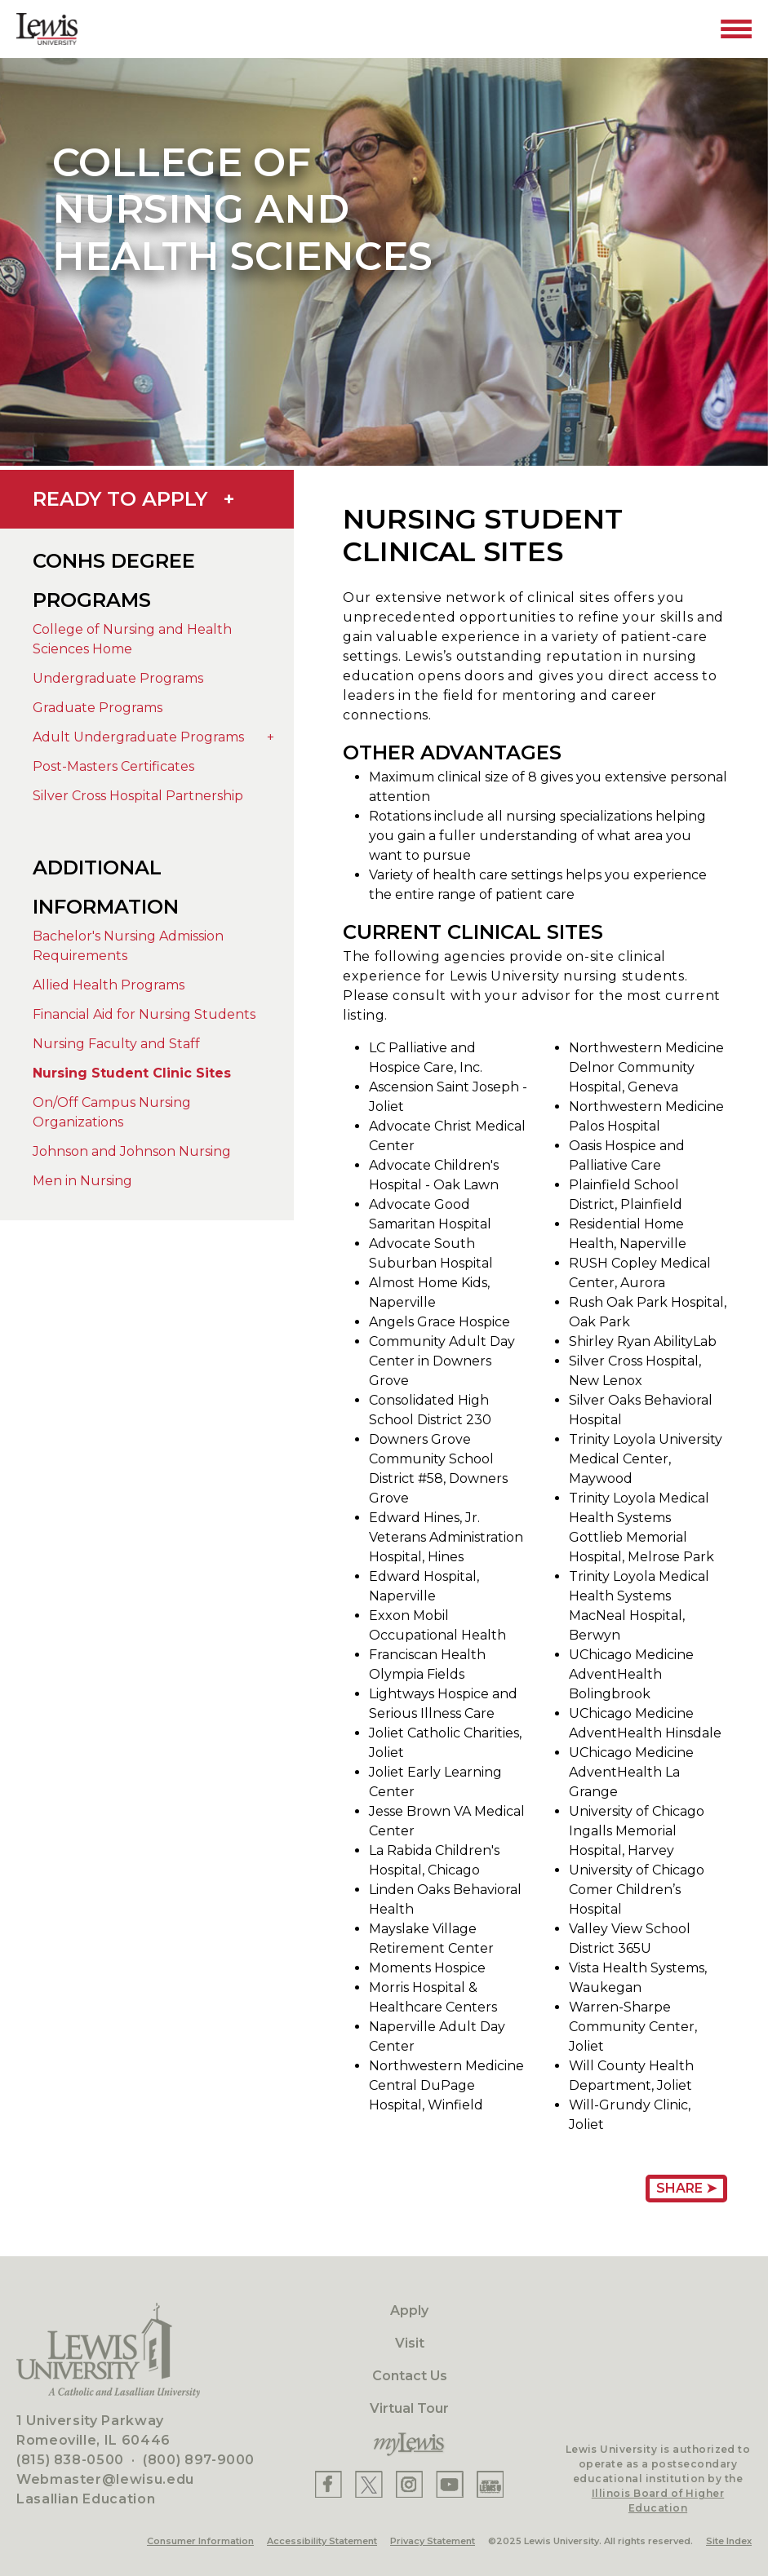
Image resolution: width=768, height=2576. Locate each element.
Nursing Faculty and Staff (116, 1043)
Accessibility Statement (322, 2541)
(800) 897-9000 (199, 2460)
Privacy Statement (432, 2541)
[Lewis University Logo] (47, 29)
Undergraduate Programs (118, 678)
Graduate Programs (97, 707)
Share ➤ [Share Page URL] (686, 2188)
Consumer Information (200, 2541)
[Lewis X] (369, 2484)
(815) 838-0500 (70, 2460)
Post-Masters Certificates (113, 766)
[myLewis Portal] (409, 2445)
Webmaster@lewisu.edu (105, 2479)
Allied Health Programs (108, 985)
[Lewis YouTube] (450, 2484)
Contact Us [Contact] (409, 2375)
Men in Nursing (82, 1180)
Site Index (729, 2541)
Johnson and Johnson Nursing (132, 1151)
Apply (409, 2310)
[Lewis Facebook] (328, 2484)
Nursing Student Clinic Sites (132, 1073)
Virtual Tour (409, 2408)
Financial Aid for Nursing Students (144, 1014)
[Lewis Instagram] (409, 2484)
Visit (409, 2343)
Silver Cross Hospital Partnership (138, 795)
